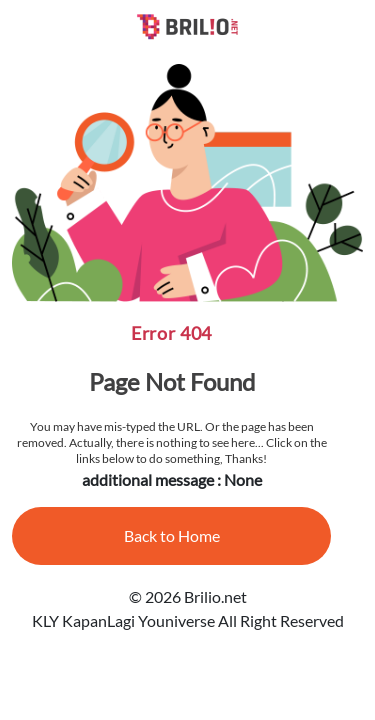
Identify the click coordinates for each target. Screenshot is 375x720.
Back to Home (172, 535)
